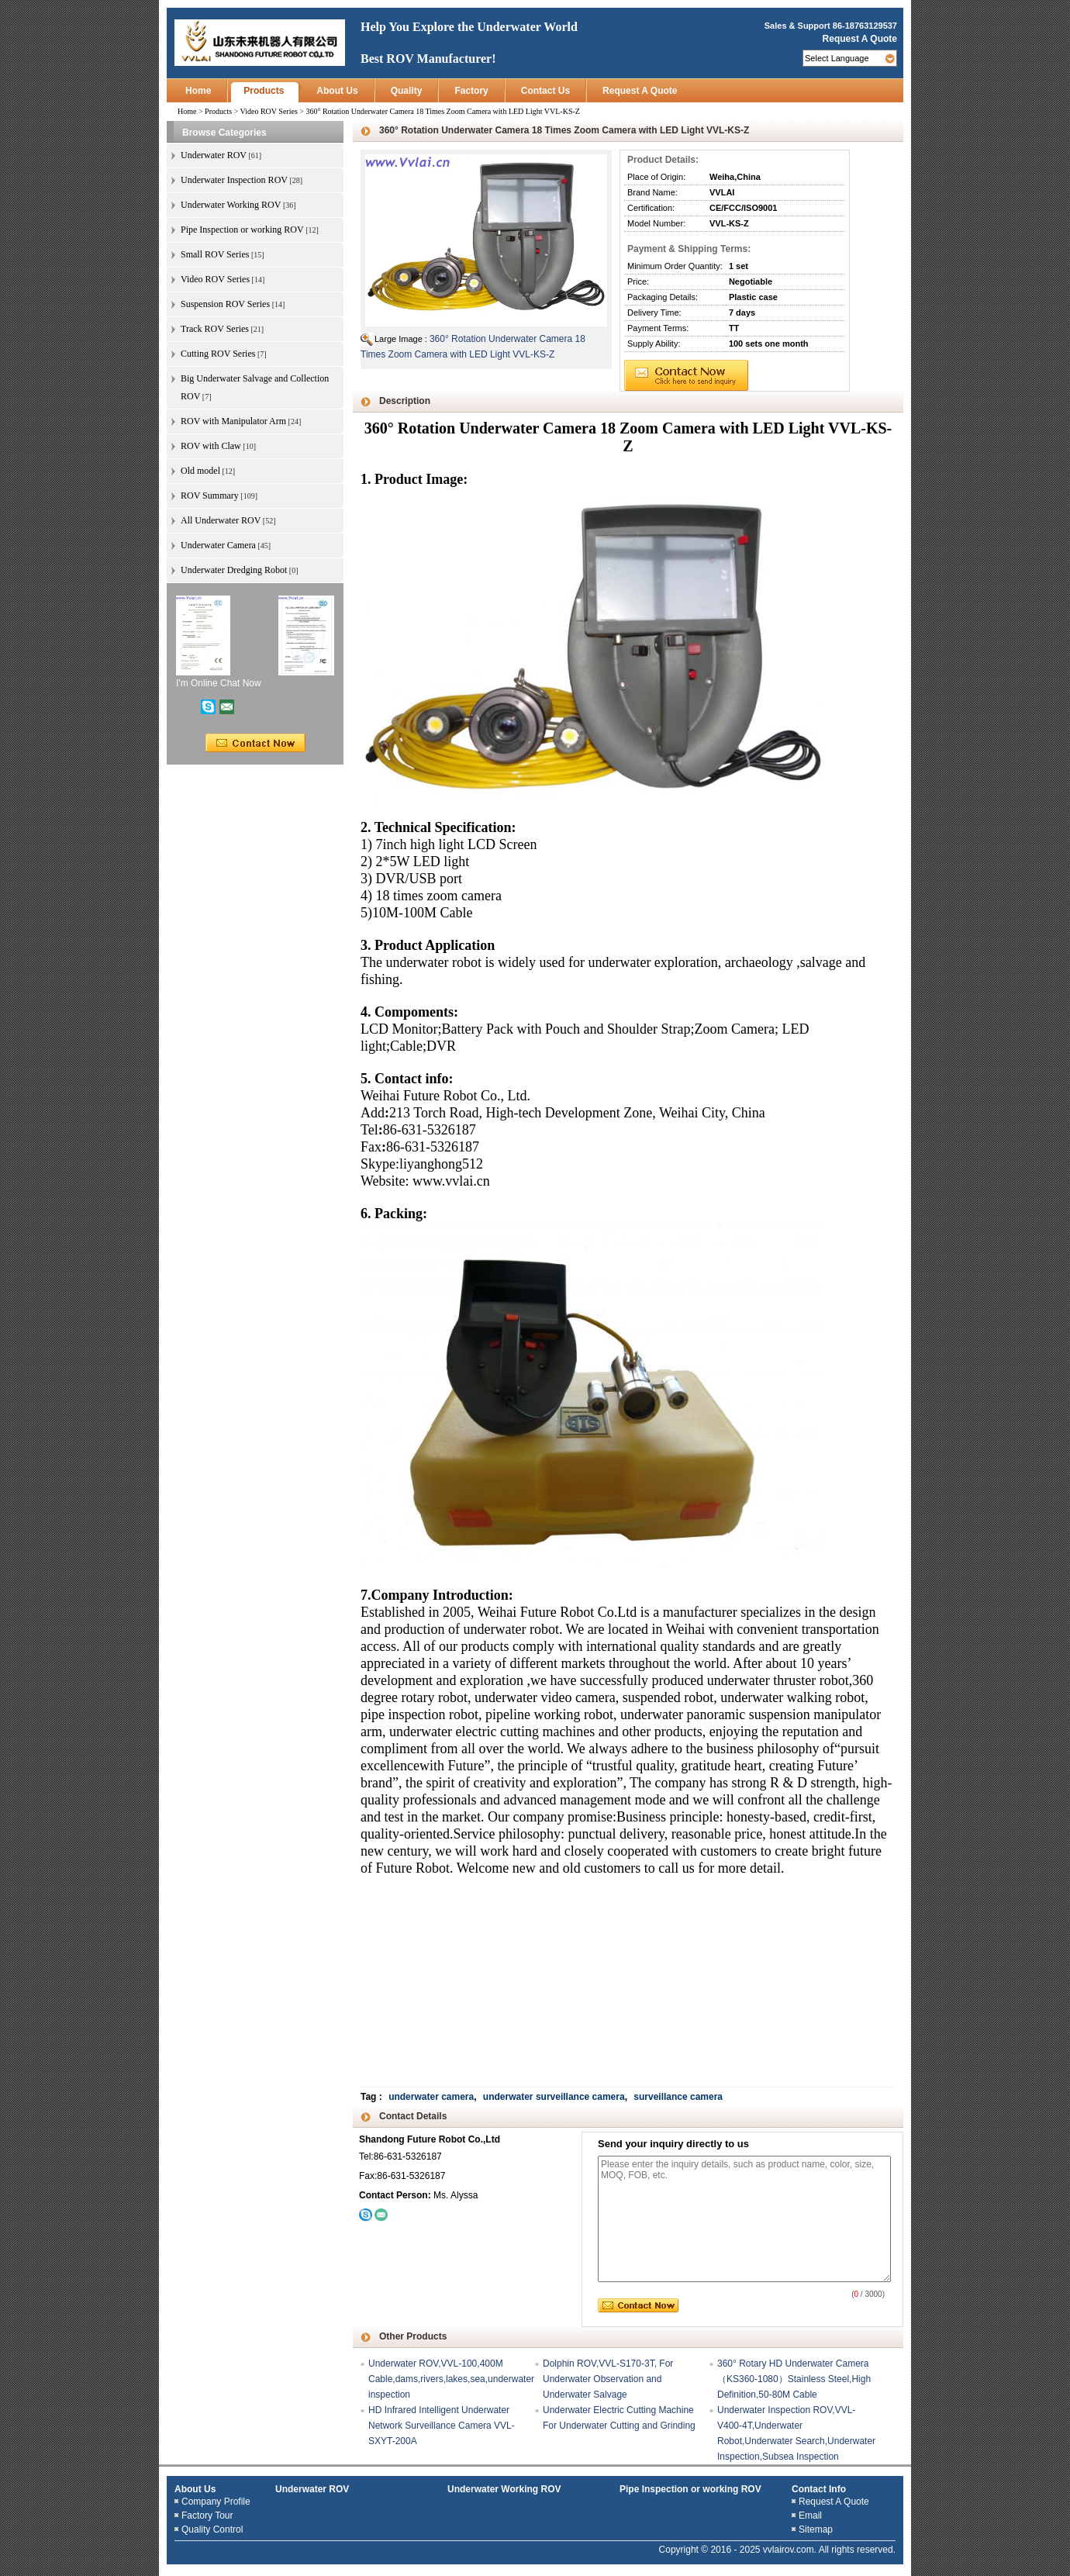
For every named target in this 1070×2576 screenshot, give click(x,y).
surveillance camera (678, 2096)
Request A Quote (860, 38)
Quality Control (212, 2529)
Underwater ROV (312, 2489)
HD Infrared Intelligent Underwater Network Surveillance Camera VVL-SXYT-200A (441, 2426)
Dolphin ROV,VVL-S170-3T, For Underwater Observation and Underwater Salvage (608, 2379)
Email (810, 2515)
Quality (407, 90)
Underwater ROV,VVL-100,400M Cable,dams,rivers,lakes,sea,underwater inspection (451, 2379)
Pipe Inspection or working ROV (690, 2489)
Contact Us (545, 90)
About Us (336, 90)
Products (263, 90)
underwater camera (431, 2096)
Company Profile (215, 2501)
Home (198, 90)
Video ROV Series (269, 111)
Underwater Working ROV (504, 2489)
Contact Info (819, 2489)
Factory (471, 90)
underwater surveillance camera (554, 2096)
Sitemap (816, 2529)
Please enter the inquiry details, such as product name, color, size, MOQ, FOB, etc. (744, 2219)
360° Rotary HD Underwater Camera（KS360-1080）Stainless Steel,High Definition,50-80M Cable (794, 2379)
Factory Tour (207, 2515)
